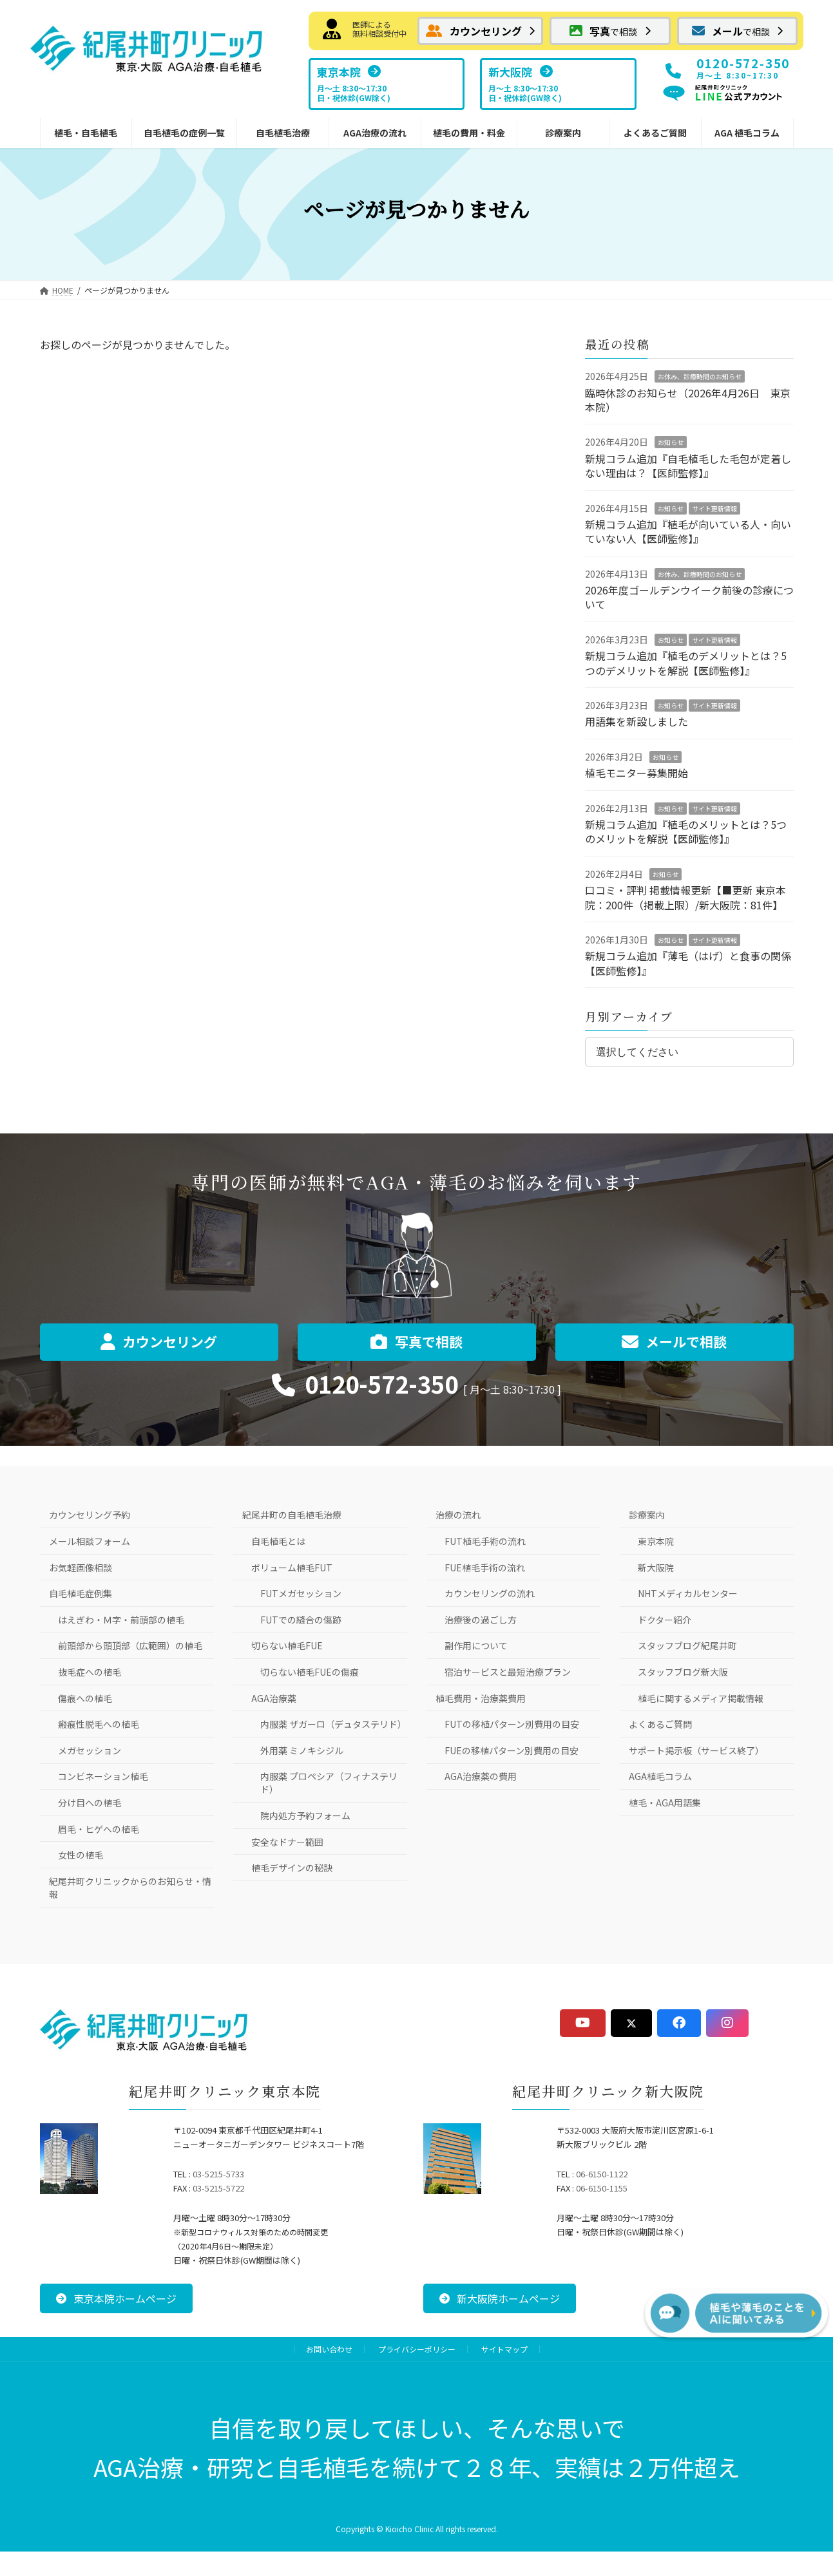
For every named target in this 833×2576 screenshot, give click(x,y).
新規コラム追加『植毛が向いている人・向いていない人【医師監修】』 (688, 531)
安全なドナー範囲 (287, 1841)
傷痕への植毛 (85, 1698)
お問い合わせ (329, 2349)
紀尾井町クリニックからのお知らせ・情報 (130, 1887)
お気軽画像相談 (80, 1567)
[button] (480, 31)
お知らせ (671, 442)
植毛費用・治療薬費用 (481, 1698)
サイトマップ (504, 2349)
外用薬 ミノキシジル (301, 1750)
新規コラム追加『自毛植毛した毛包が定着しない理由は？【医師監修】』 (688, 465)
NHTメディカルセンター (688, 1593)
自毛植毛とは (278, 1541)
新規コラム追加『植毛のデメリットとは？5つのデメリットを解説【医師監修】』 (686, 662)
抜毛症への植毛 (89, 1671)
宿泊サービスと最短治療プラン (508, 1671)
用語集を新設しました (636, 721)
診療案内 (647, 1514)
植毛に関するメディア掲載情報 (700, 1698)
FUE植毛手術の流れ (485, 1567)
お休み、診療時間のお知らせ (700, 376)
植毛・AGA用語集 (665, 1802)
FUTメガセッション (300, 1593)
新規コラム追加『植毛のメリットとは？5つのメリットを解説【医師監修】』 (686, 831)
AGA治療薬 (273, 1698)
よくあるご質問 (660, 1724)
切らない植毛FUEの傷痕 (309, 1671)
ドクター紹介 (664, 1619)
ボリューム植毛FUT (291, 1567)
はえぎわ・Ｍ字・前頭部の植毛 (121, 1619)
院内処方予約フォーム (305, 1815)
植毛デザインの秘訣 (291, 1867)
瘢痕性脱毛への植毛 (98, 1724)
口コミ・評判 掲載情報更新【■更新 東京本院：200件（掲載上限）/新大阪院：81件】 (685, 897)
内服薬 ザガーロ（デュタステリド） (333, 1724)
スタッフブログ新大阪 (683, 1671)
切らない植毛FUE (287, 1645)
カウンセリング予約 (89, 1514)
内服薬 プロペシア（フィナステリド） (328, 1782)
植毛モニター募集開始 (636, 773)
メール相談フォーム (89, 1541)
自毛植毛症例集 (80, 1593)
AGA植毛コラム (660, 1776)
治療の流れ (458, 1514)
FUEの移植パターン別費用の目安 (512, 1750)
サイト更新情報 (714, 508)
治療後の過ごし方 (481, 1619)
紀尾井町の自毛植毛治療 (291, 1514)
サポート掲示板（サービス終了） (696, 1750)
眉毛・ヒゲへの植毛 (98, 1829)
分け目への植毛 (89, 1802)
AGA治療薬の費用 (481, 1776)
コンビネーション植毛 (103, 1776)
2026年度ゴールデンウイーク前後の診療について (689, 597)
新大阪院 (656, 1567)
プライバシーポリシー (416, 2349)
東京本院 (656, 1541)
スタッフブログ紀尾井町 (687, 1645)
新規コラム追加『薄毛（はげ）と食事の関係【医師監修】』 (688, 963)
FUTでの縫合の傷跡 (300, 1619)
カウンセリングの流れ (490, 1593)
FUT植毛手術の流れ (485, 1541)
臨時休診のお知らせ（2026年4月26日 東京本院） (687, 399)
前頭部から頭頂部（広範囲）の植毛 (130, 1645)
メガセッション (89, 1750)
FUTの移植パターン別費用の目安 (512, 1724)
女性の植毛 (80, 1854)
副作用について (476, 1645)
